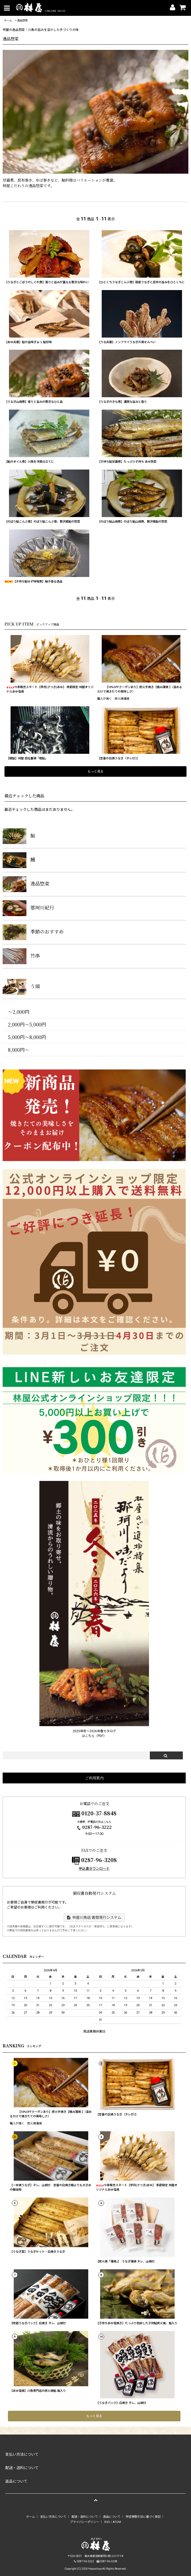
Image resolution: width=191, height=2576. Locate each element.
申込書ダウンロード (94, 1869)
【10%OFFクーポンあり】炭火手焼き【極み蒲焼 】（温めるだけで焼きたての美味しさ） (139, 689)
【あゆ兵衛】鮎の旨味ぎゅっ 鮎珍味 (28, 342)
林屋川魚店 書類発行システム (94, 1917)
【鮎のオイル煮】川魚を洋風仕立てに (29, 461)
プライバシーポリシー (84, 2522)
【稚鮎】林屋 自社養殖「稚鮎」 (27, 758)
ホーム (8, 20)
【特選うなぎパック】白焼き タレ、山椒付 (38, 2323)
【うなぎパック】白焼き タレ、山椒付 (121, 2403)
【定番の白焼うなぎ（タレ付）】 (118, 758)
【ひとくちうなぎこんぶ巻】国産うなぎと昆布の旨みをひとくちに (141, 282)
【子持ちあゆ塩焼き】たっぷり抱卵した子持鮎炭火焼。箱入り (136, 2323)
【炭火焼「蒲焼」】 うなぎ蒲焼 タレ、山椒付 (125, 2261)
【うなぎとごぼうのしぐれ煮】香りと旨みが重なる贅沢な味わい (46, 282)
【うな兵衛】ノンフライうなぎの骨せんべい (126, 342)
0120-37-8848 (99, 1813)
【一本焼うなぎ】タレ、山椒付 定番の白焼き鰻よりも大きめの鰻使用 (50, 2187)
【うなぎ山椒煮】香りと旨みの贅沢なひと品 (33, 402)
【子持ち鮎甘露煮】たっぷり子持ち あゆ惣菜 (126, 461)
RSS (107, 2522)
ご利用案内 (94, 1778)
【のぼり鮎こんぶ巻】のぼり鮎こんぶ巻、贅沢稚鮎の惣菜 (42, 521)
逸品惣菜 (22, 20)
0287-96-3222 (94, 1827)
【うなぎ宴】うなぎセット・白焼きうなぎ (37, 2251)
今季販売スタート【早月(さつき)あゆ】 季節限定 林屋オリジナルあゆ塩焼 (50, 689)
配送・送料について (85, 2516)
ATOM (117, 2522)
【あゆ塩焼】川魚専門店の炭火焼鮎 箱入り (38, 2391)
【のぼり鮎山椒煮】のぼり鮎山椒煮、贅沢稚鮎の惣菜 (132, 521)
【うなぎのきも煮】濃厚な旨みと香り (122, 402)
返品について (111, 2516)
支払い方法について (53, 2516)
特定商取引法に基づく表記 (143, 2516)
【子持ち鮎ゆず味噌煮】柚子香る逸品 (33, 581)
